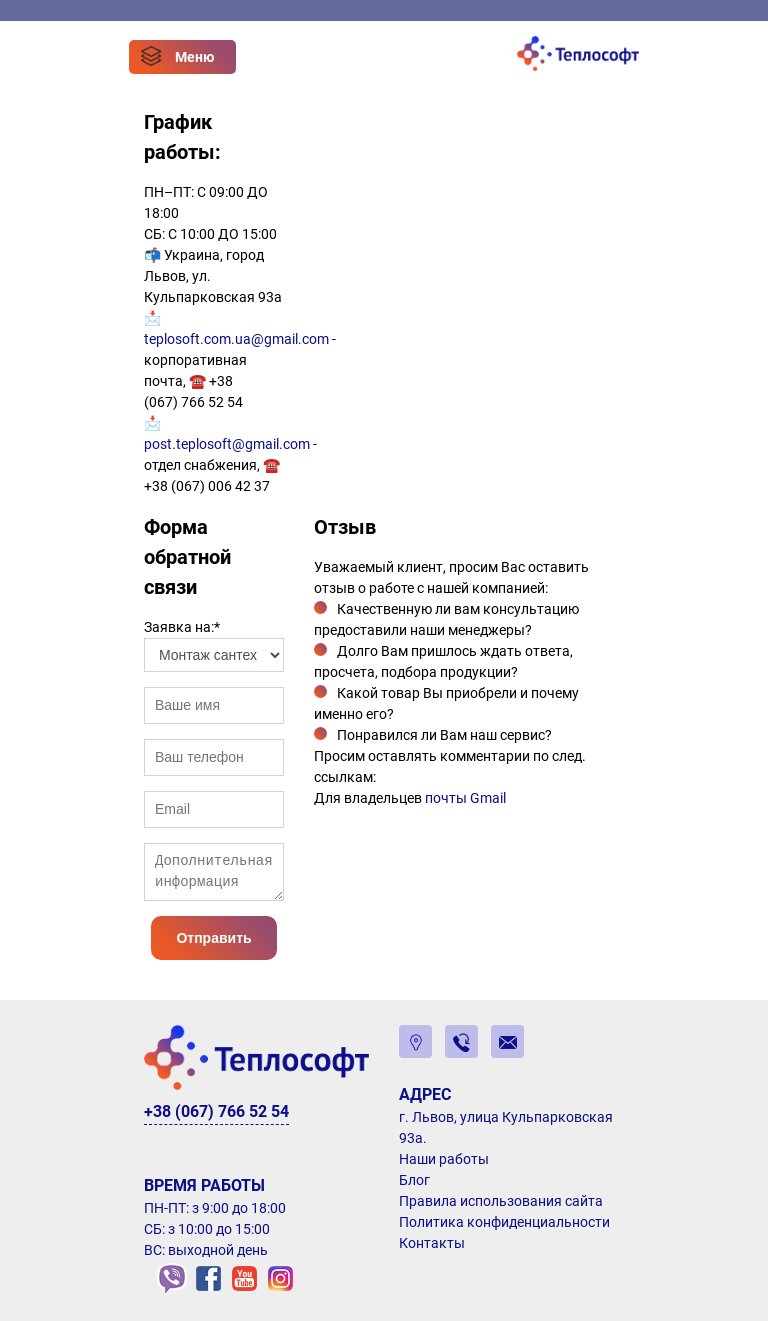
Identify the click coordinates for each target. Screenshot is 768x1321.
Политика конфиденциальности (504, 1222)
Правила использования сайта (501, 1201)
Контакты (432, 1243)
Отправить (213, 938)
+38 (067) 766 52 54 (216, 1111)
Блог (414, 1180)
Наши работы (444, 1159)
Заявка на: (182, 627)
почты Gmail (465, 798)
